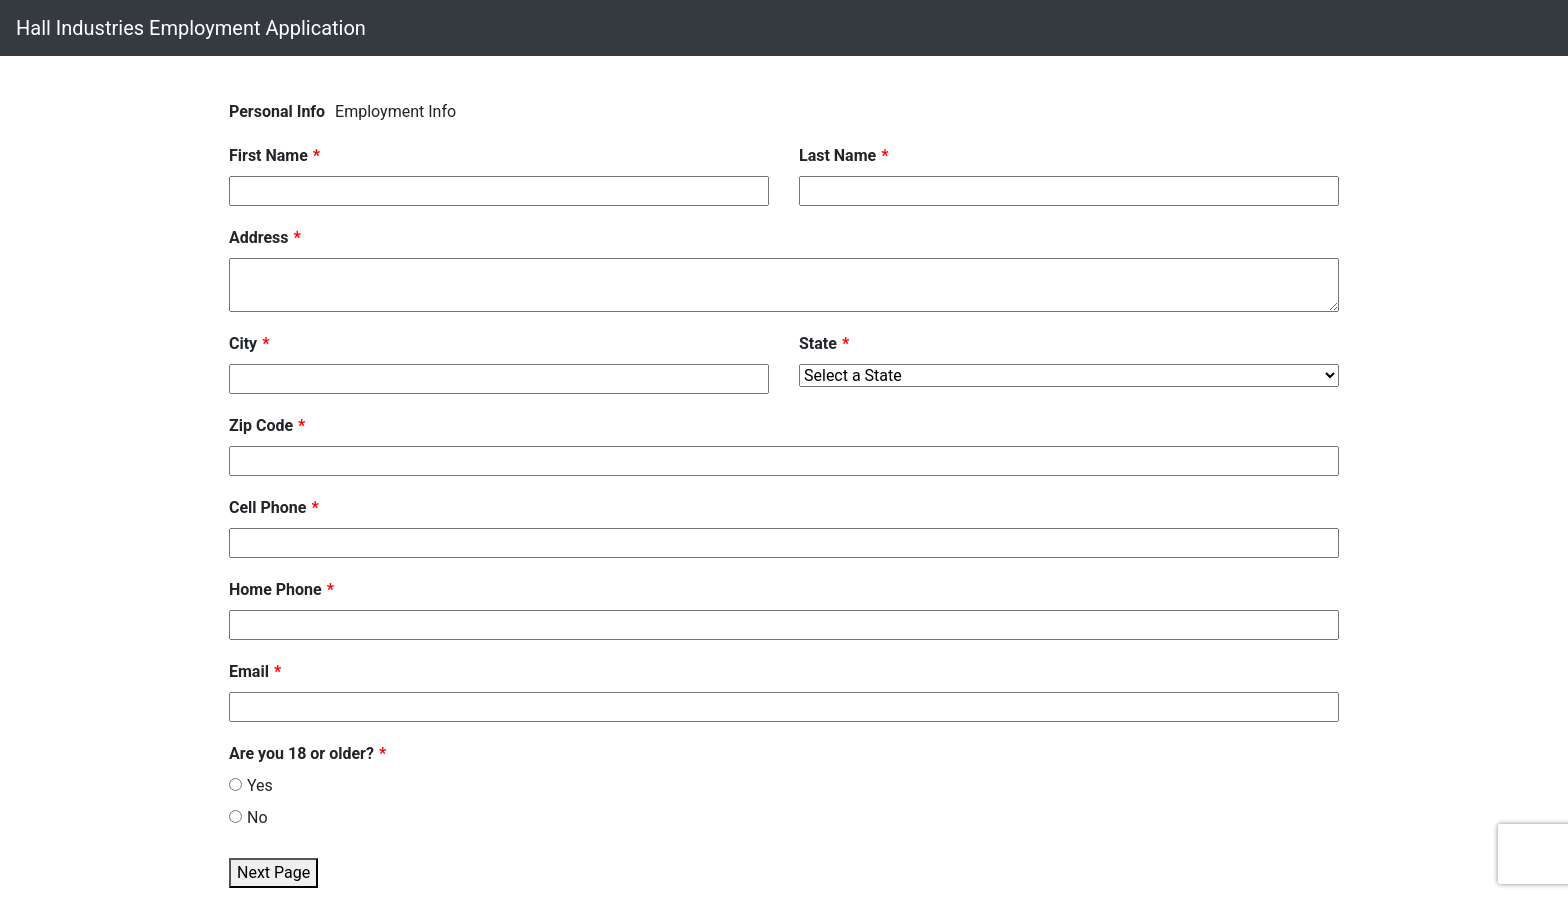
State (818, 343)
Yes (251, 785)
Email (249, 671)
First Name (268, 155)
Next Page (273, 872)
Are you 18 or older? (301, 753)
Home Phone (275, 589)
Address (259, 237)
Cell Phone (267, 507)
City (243, 343)
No (248, 817)
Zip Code (261, 425)
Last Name (837, 155)
